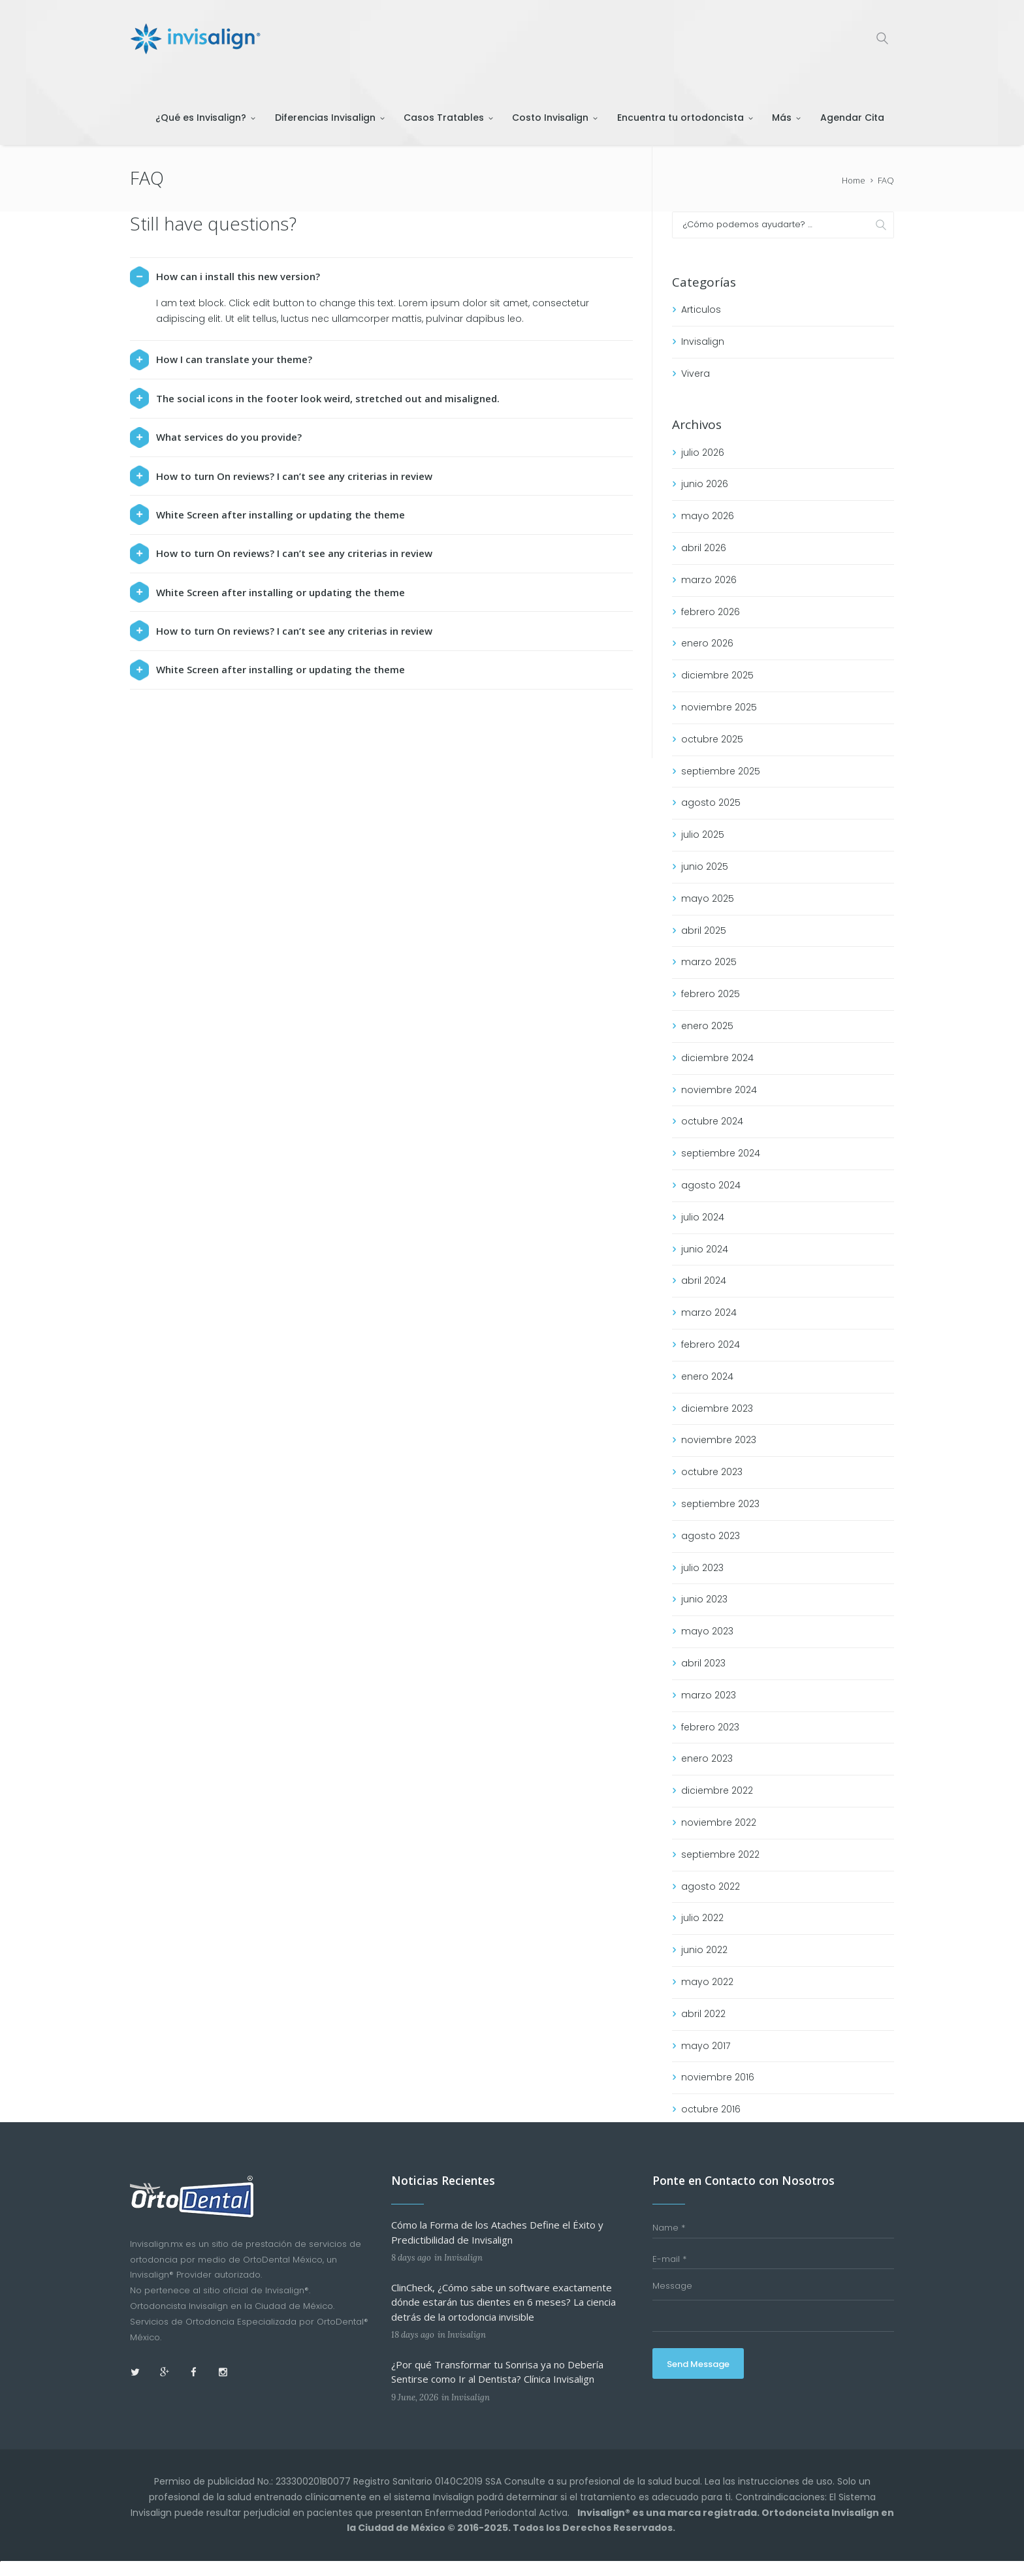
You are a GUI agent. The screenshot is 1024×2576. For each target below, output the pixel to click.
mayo (707, 515)
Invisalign (702, 341)
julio (702, 452)
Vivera (695, 373)
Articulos (701, 309)
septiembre (720, 771)
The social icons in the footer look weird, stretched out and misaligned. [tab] (315, 398)
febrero (710, 611)
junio (704, 483)
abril (703, 547)
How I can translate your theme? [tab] (221, 359)
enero (707, 643)
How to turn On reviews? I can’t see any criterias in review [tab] (281, 476)
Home (853, 180)
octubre (712, 739)
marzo (709, 579)
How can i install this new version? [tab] (225, 276)
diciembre (717, 675)
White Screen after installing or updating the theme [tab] (267, 515)
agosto (711, 802)
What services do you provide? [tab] (216, 437)
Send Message (699, 2364)
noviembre (719, 707)
